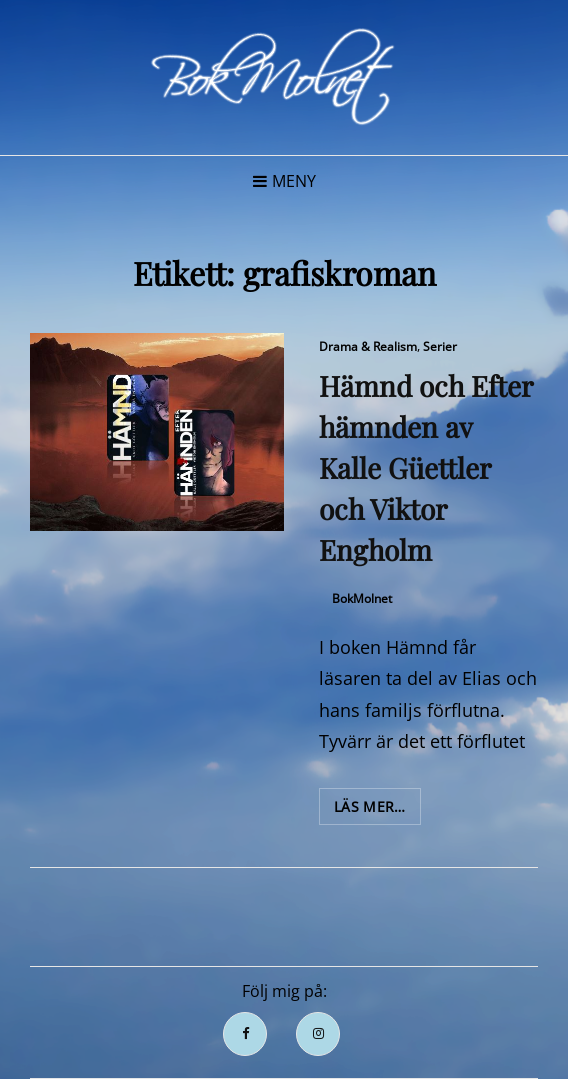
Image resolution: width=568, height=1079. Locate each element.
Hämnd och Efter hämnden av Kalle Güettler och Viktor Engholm (425, 467)
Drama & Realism (368, 346)
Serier (440, 346)
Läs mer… (377, 810)
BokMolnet (362, 598)
